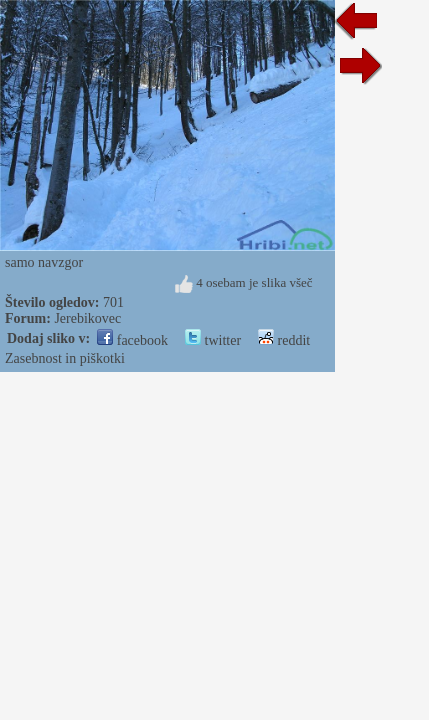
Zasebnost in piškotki (65, 358)
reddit (284, 340)
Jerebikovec (87, 318)
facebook (132, 340)
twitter (213, 340)
